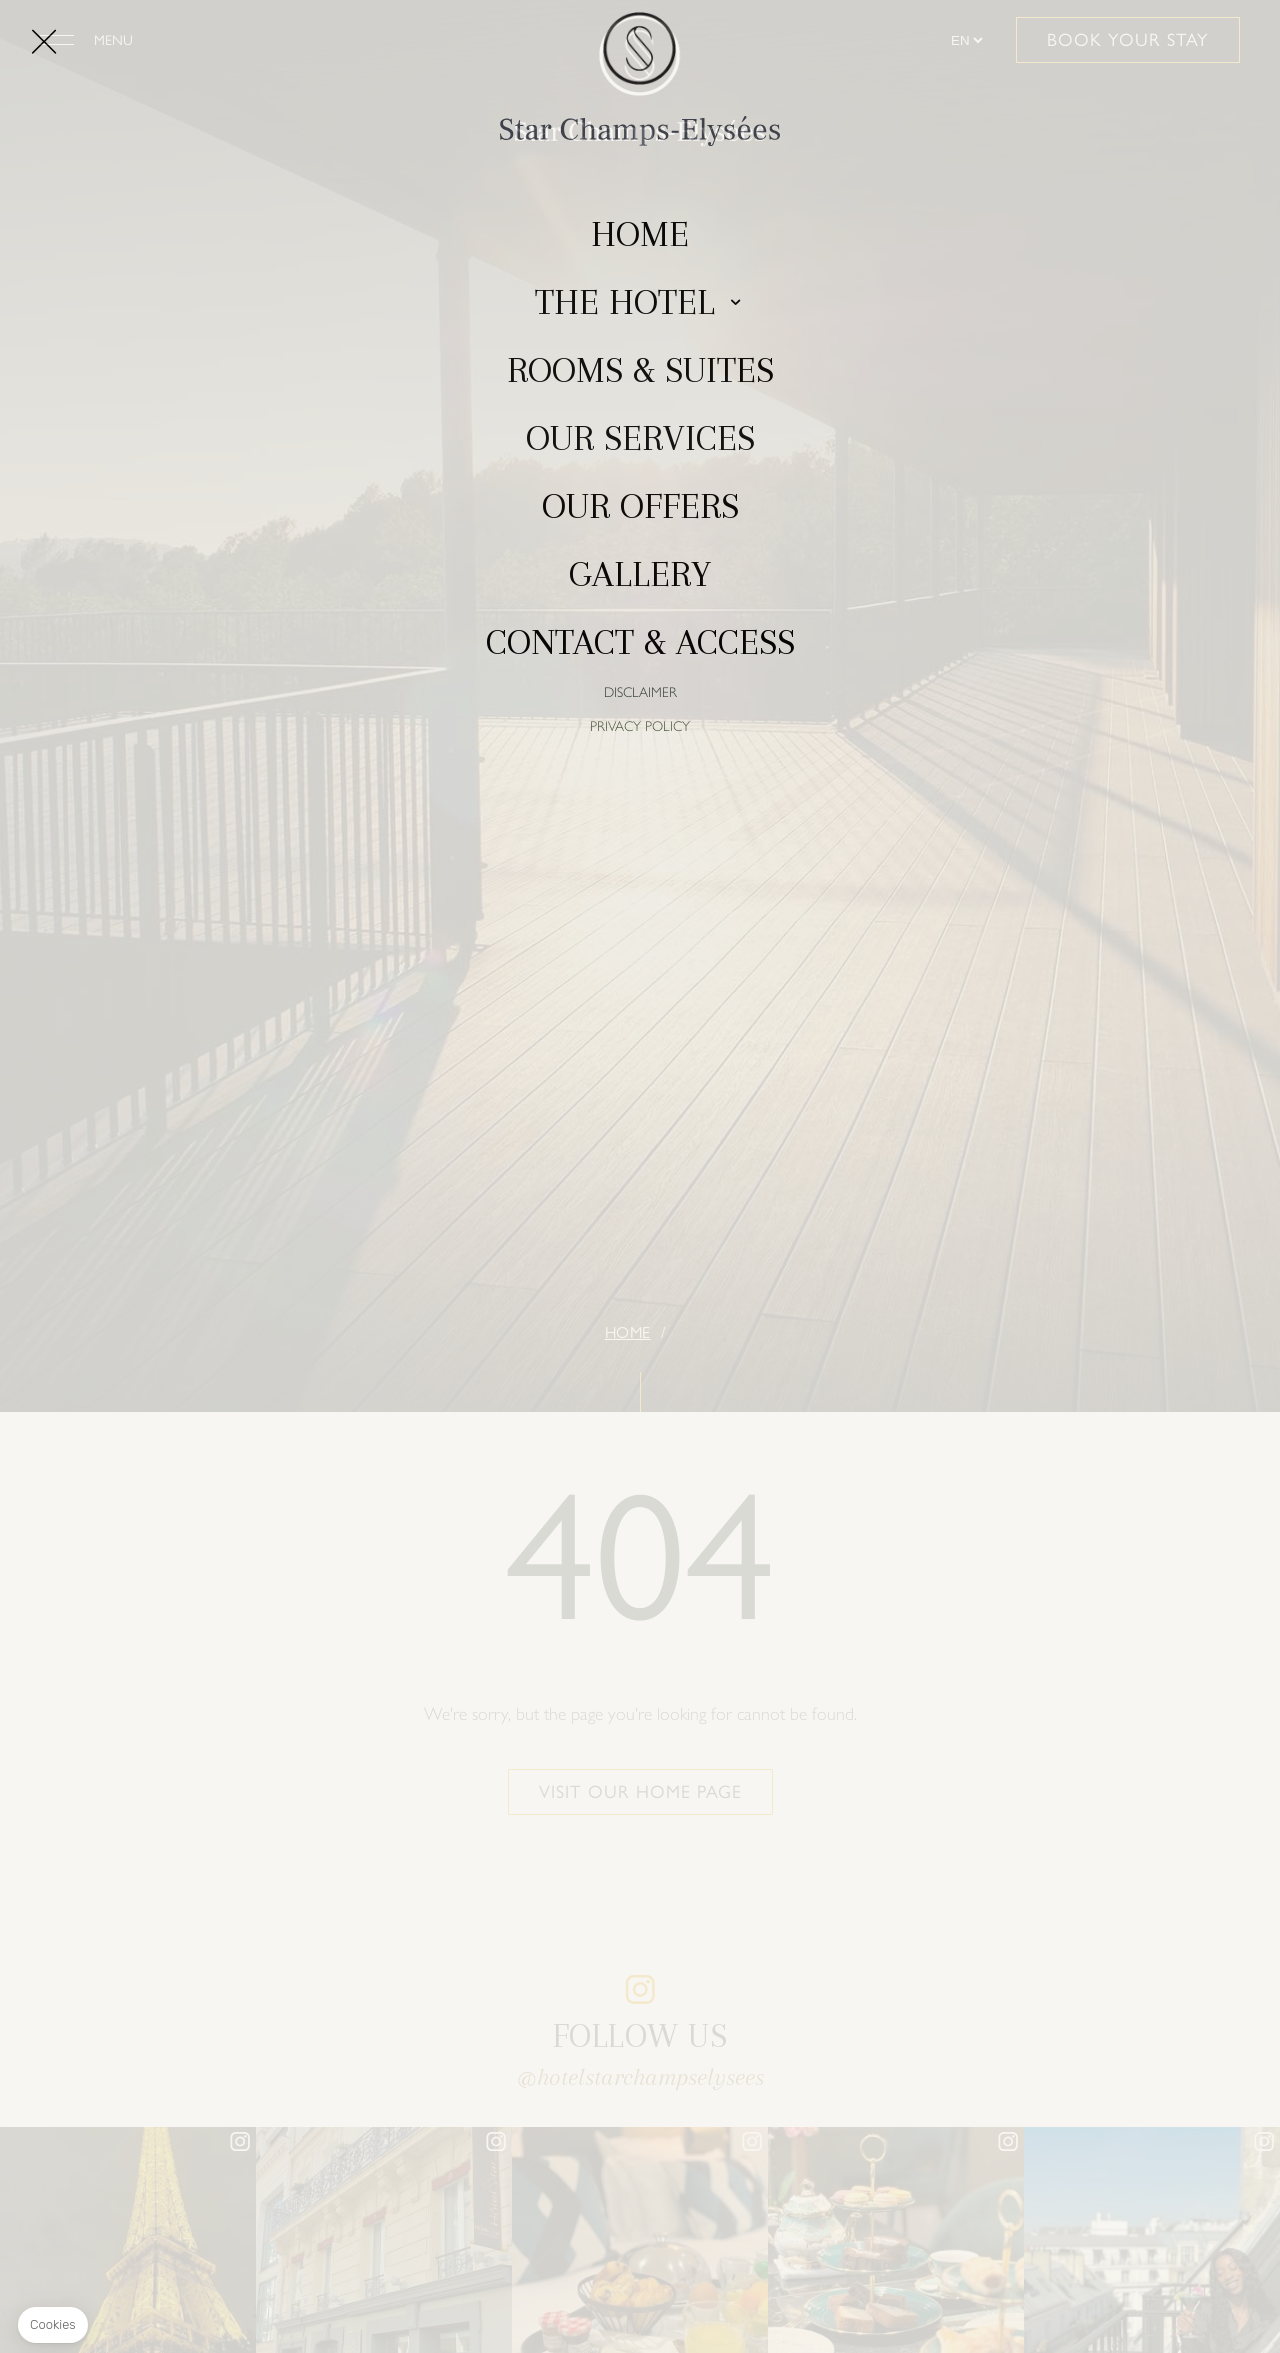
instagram (640, 1990)
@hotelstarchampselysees (640, 2077)
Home (628, 1332)
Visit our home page (640, 1792)
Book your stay (1128, 40)
